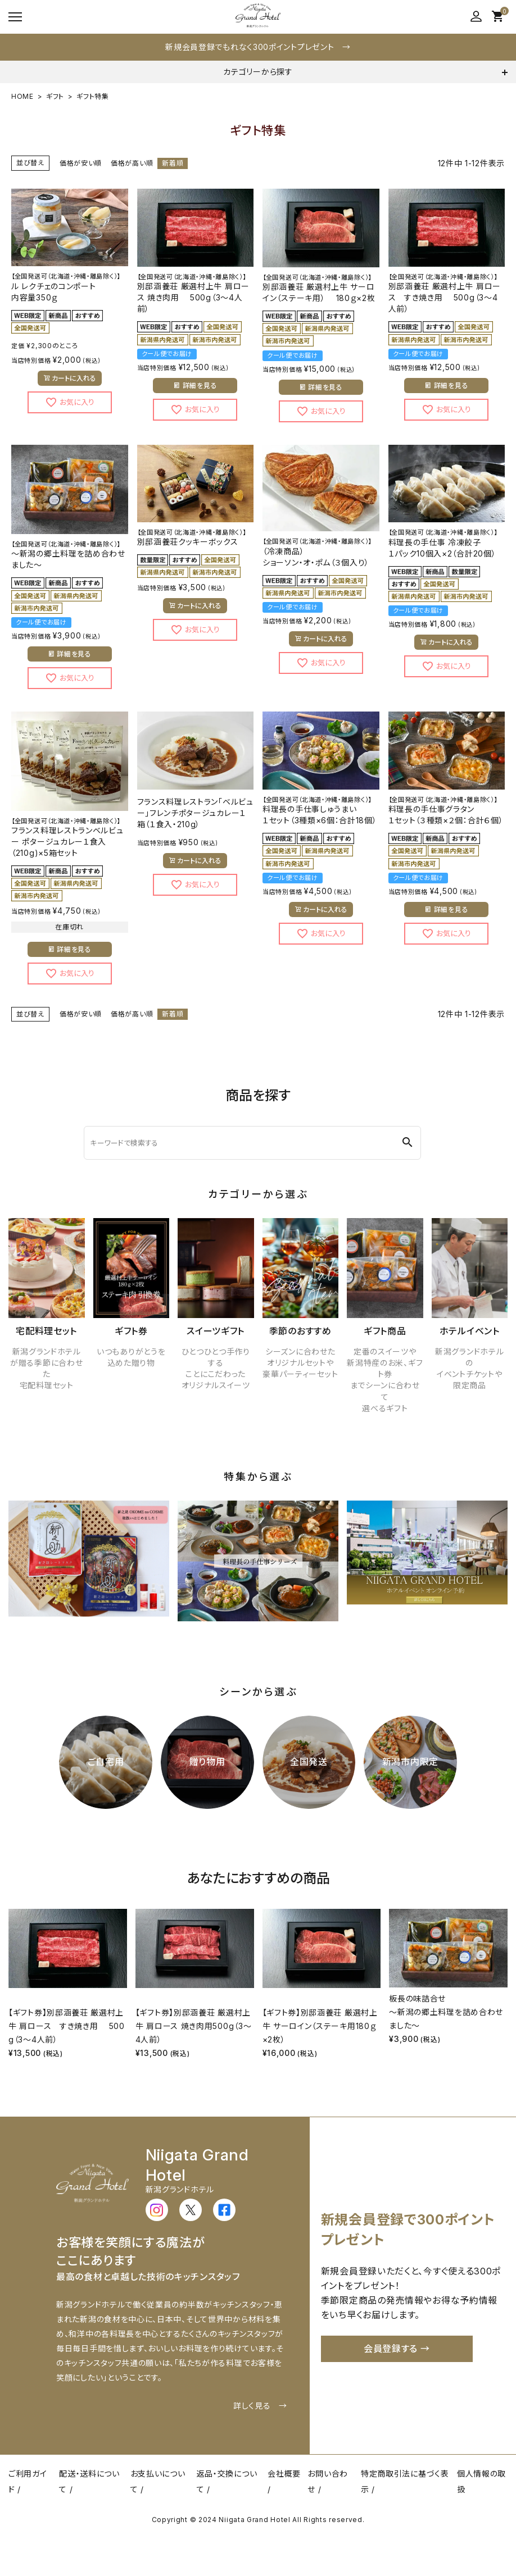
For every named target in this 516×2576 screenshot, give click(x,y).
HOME (22, 96)
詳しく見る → (260, 2405)
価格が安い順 (81, 163)
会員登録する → (397, 2348)
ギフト (55, 96)
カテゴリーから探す (257, 71)
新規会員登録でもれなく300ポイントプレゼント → (258, 47)
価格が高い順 (132, 163)
